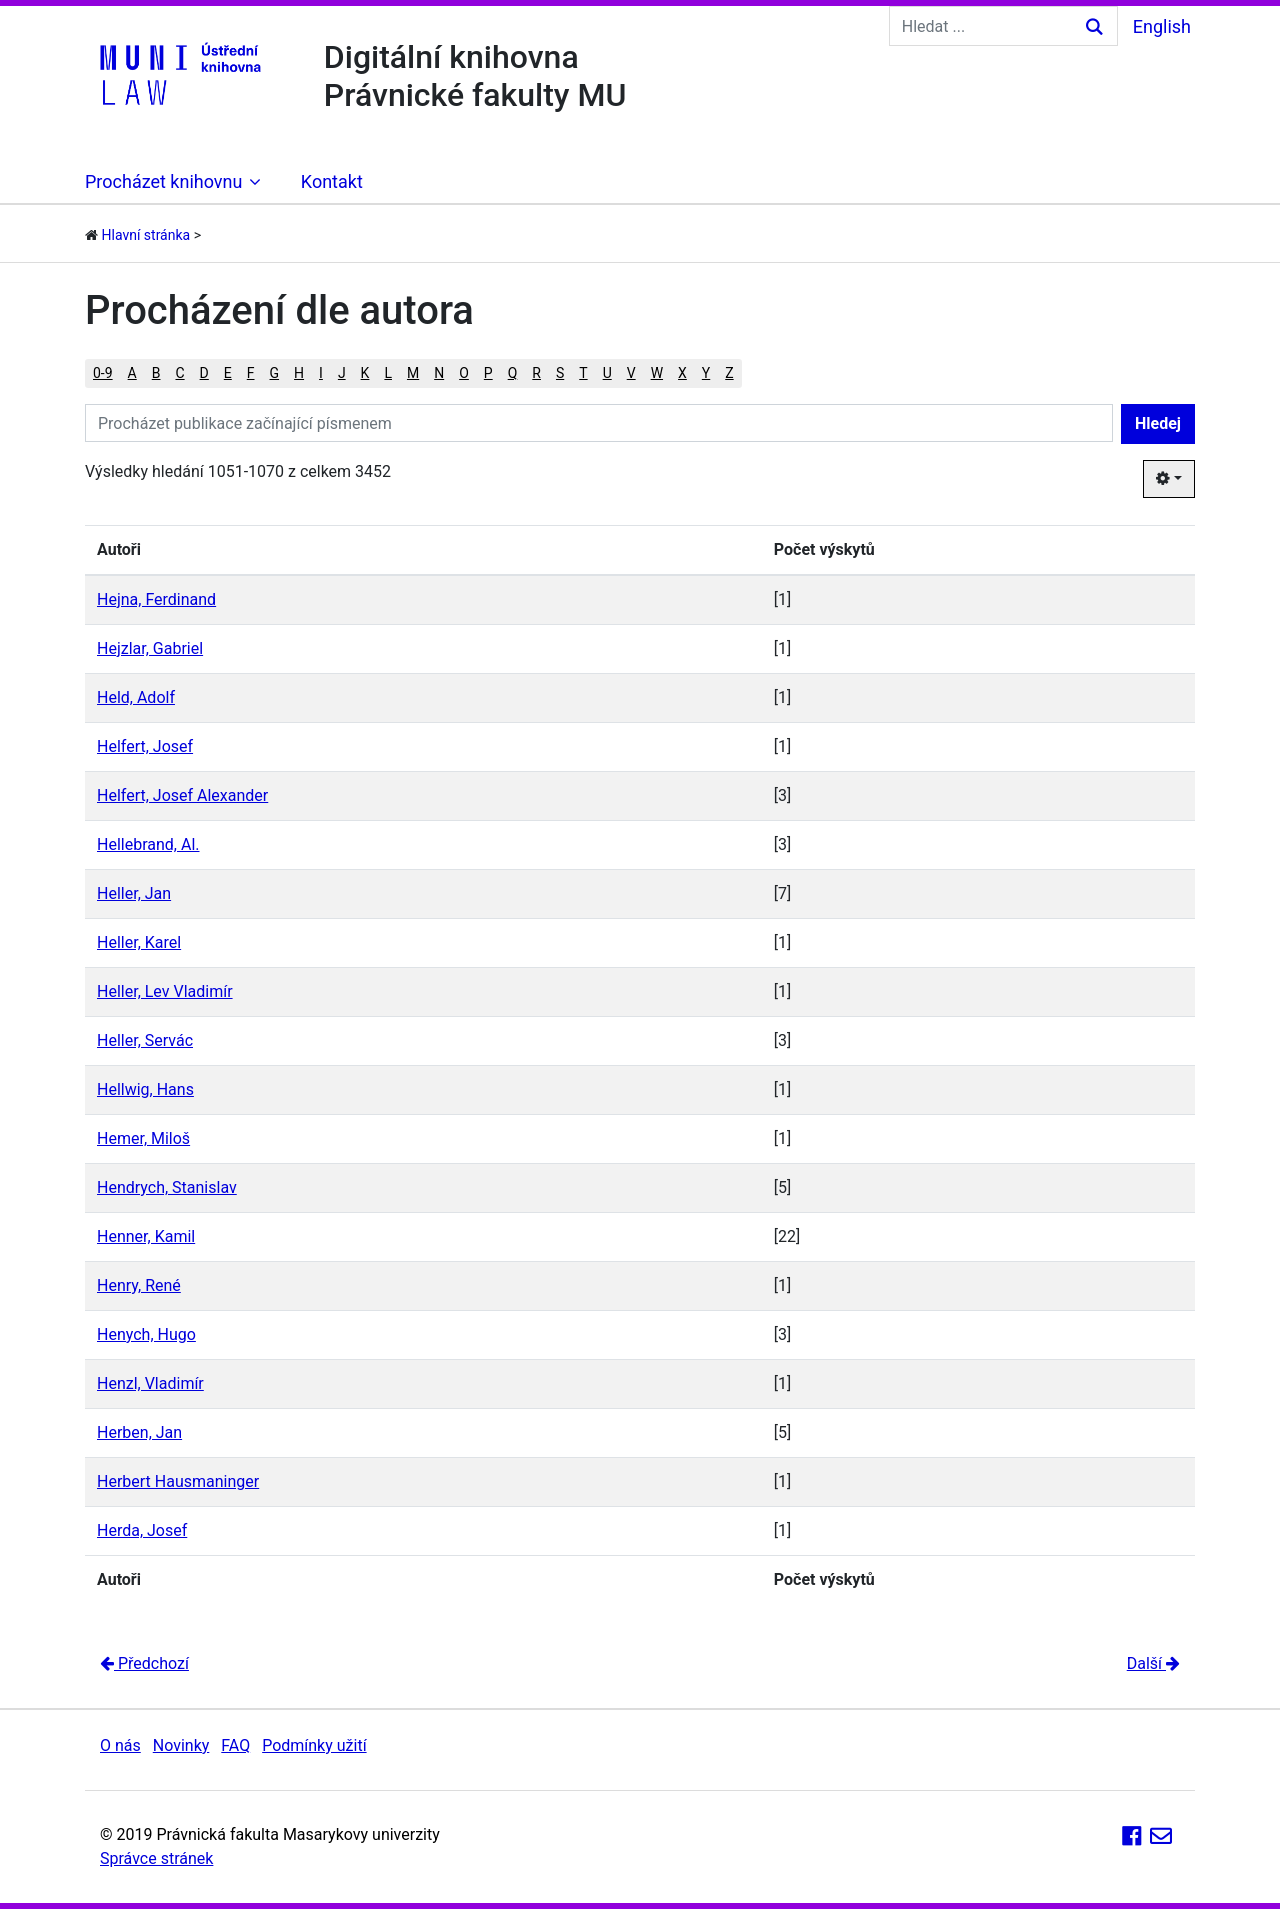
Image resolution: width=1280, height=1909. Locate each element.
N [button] (439, 373)
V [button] (631, 373)
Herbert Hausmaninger (178, 1481)
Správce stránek (156, 1858)
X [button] (682, 373)
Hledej (1158, 423)
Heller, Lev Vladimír (165, 991)
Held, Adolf (136, 697)
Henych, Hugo (146, 1334)
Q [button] (513, 373)
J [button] (342, 373)
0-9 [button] (103, 373)
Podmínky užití (314, 1745)
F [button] (251, 373)
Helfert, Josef (145, 746)
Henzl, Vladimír (150, 1383)
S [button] (560, 373)
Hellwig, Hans (145, 1089)
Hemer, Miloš (143, 1138)
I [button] (321, 373)
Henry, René (139, 1285)
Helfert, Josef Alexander (182, 795)
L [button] (388, 373)
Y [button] (706, 373)
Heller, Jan (134, 893)
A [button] (132, 373)
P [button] (488, 373)
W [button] (657, 373)
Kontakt (332, 181)
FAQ (235, 1745)
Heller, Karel (139, 942)
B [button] (156, 373)
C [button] (179, 373)
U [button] (607, 373)
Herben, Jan (139, 1432)
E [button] (228, 373)
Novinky (181, 1745)
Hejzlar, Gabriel (150, 648)
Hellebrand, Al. (148, 844)
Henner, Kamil (146, 1236)
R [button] (536, 373)
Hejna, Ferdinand (156, 599)
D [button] (204, 373)
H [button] (299, 373)
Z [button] (729, 373)
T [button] (583, 373)
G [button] (275, 373)
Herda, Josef (142, 1530)
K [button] (365, 373)
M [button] (413, 373)
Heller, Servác (145, 1040)
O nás (120, 1745)
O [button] (464, 373)
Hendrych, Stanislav (167, 1187)
